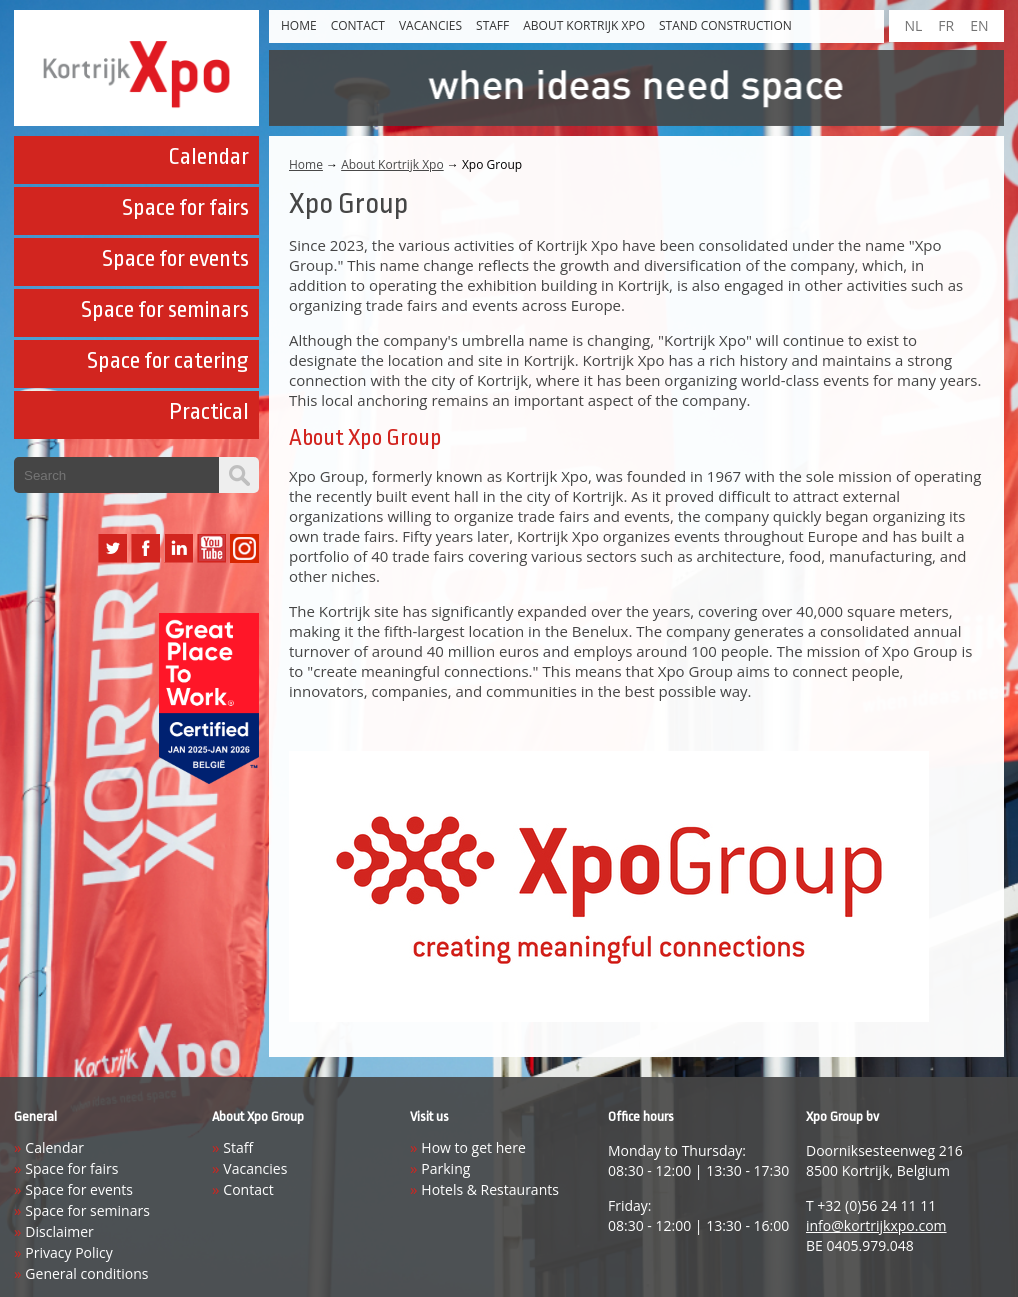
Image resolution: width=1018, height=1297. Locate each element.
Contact (358, 25)
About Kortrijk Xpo (584, 25)
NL (913, 25)
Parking (445, 1168)
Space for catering (168, 361)
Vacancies (430, 25)
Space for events (175, 259)
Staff (492, 25)
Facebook (145, 548)
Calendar (208, 157)
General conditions (86, 1273)
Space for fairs (185, 208)
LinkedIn (178, 548)
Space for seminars (165, 310)
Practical (209, 412)
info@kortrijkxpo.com (876, 1225)
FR (946, 25)
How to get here (473, 1147)
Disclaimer (59, 1231)
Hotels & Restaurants (490, 1189)
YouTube (211, 548)
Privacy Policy (68, 1252)
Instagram (244, 548)
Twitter (112, 548)
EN (979, 25)
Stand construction (725, 25)
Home (299, 25)
